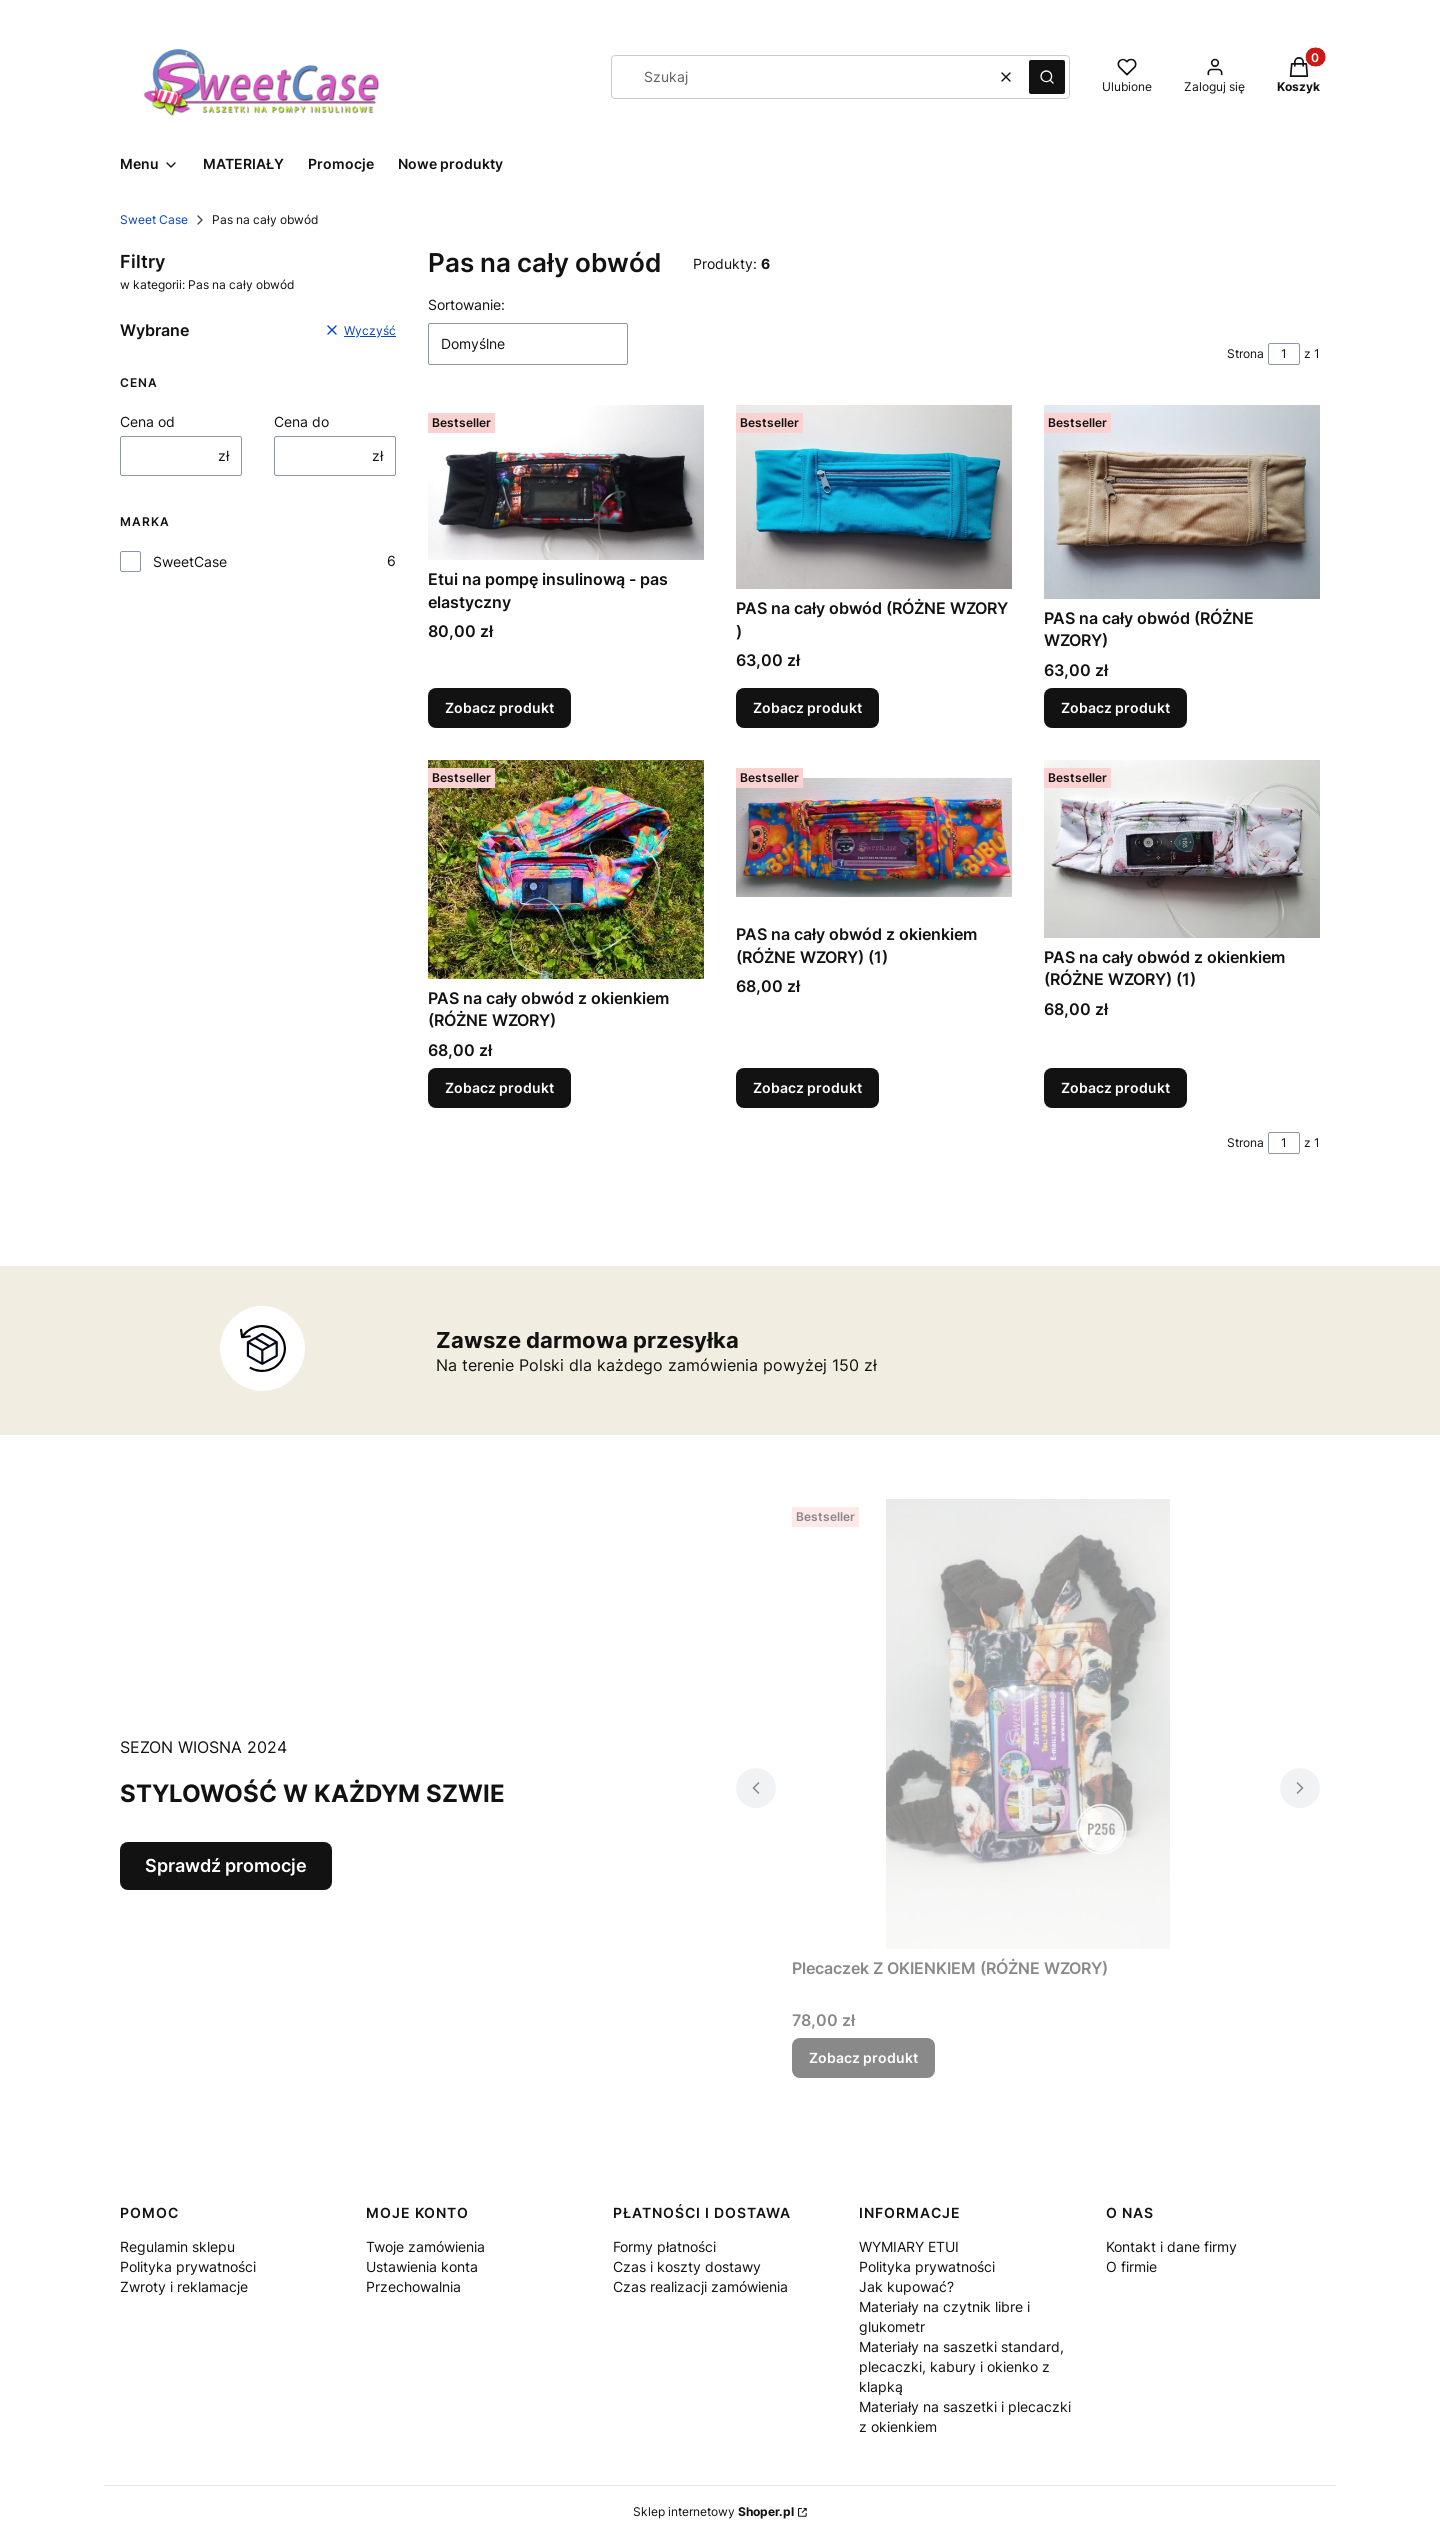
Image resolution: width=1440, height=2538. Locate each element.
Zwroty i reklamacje (184, 2286)
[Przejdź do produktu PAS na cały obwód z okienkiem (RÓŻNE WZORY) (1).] (874, 837)
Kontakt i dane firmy (1171, 2246)
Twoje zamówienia (425, 2246)
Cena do (301, 421)
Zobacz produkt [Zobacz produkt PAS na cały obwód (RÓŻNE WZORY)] (1115, 707)
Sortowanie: (466, 304)
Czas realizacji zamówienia (700, 2286)
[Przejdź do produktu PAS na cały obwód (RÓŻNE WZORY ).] (874, 497)
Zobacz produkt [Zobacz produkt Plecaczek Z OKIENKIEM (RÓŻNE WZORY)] (863, 2057)
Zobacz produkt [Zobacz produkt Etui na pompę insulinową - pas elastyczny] (499, 707)
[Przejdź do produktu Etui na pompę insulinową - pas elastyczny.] (566, 482)
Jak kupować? (906, 2286)
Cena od (147, 421)
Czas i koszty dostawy (687, 2266)
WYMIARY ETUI (909, 2246)
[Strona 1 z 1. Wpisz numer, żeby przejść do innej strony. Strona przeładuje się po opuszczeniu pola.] (1284, 354)
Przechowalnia (413, 2286)
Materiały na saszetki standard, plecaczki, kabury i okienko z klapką (961, 2366)
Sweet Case (154, 219)
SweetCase (190, 561)
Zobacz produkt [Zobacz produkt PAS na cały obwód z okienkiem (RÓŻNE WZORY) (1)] (807, 1087)
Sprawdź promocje (226, 1865)
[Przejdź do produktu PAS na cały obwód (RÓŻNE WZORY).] (1182, 502)
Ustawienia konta (422, 2266)
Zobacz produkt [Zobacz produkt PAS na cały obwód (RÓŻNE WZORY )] (807, 707)
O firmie (1131, 2266)
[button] (1047, 77)
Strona (1245, 353)
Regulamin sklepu (177, 2246)
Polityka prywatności (188, 2266)
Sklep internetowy (713, 2511)
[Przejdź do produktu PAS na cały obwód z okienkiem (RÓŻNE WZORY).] (566, 869)
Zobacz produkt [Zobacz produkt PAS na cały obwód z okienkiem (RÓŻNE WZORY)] (499, 1087)
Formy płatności (664, 2246)
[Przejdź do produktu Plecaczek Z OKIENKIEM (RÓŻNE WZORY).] (1028, 1724)
